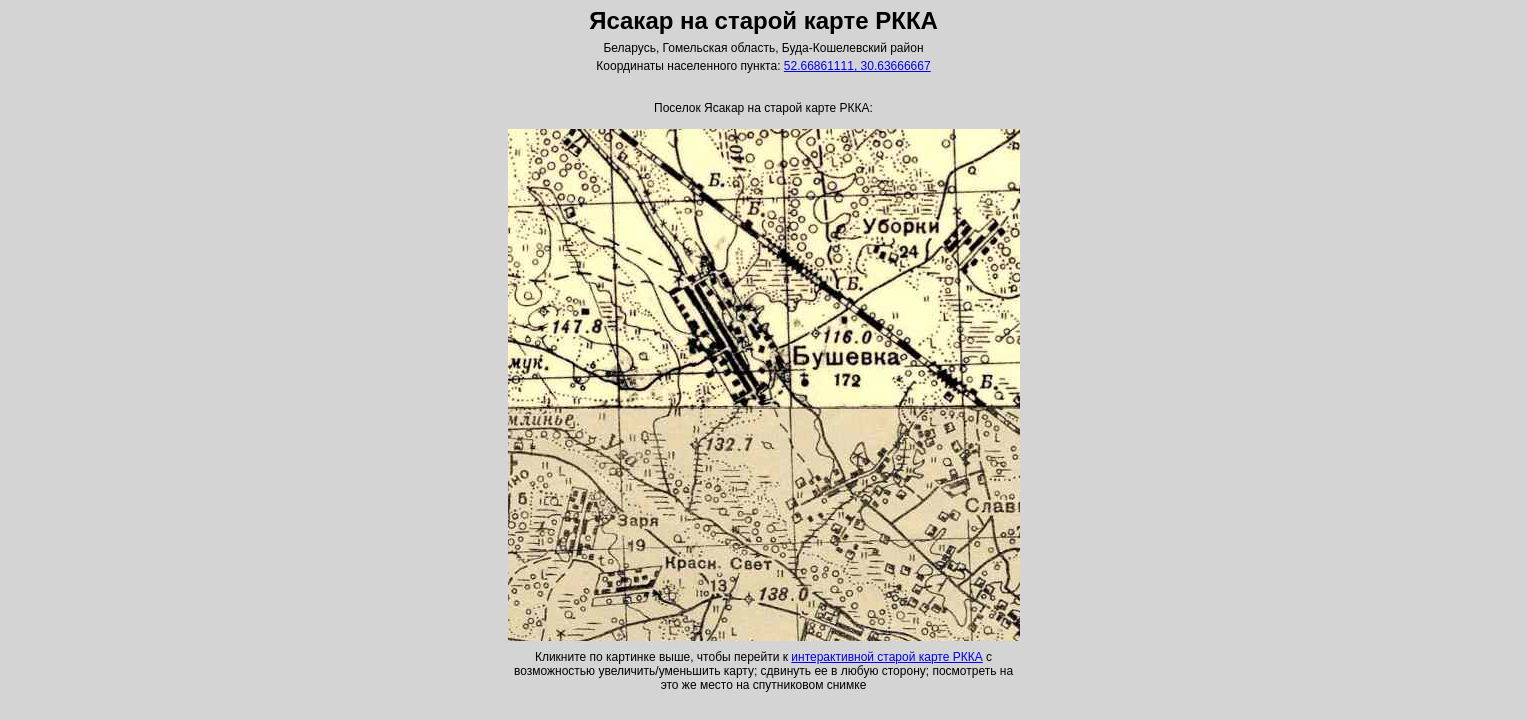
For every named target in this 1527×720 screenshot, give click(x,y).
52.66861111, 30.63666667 (857, 66)
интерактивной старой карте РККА (886, 657)
